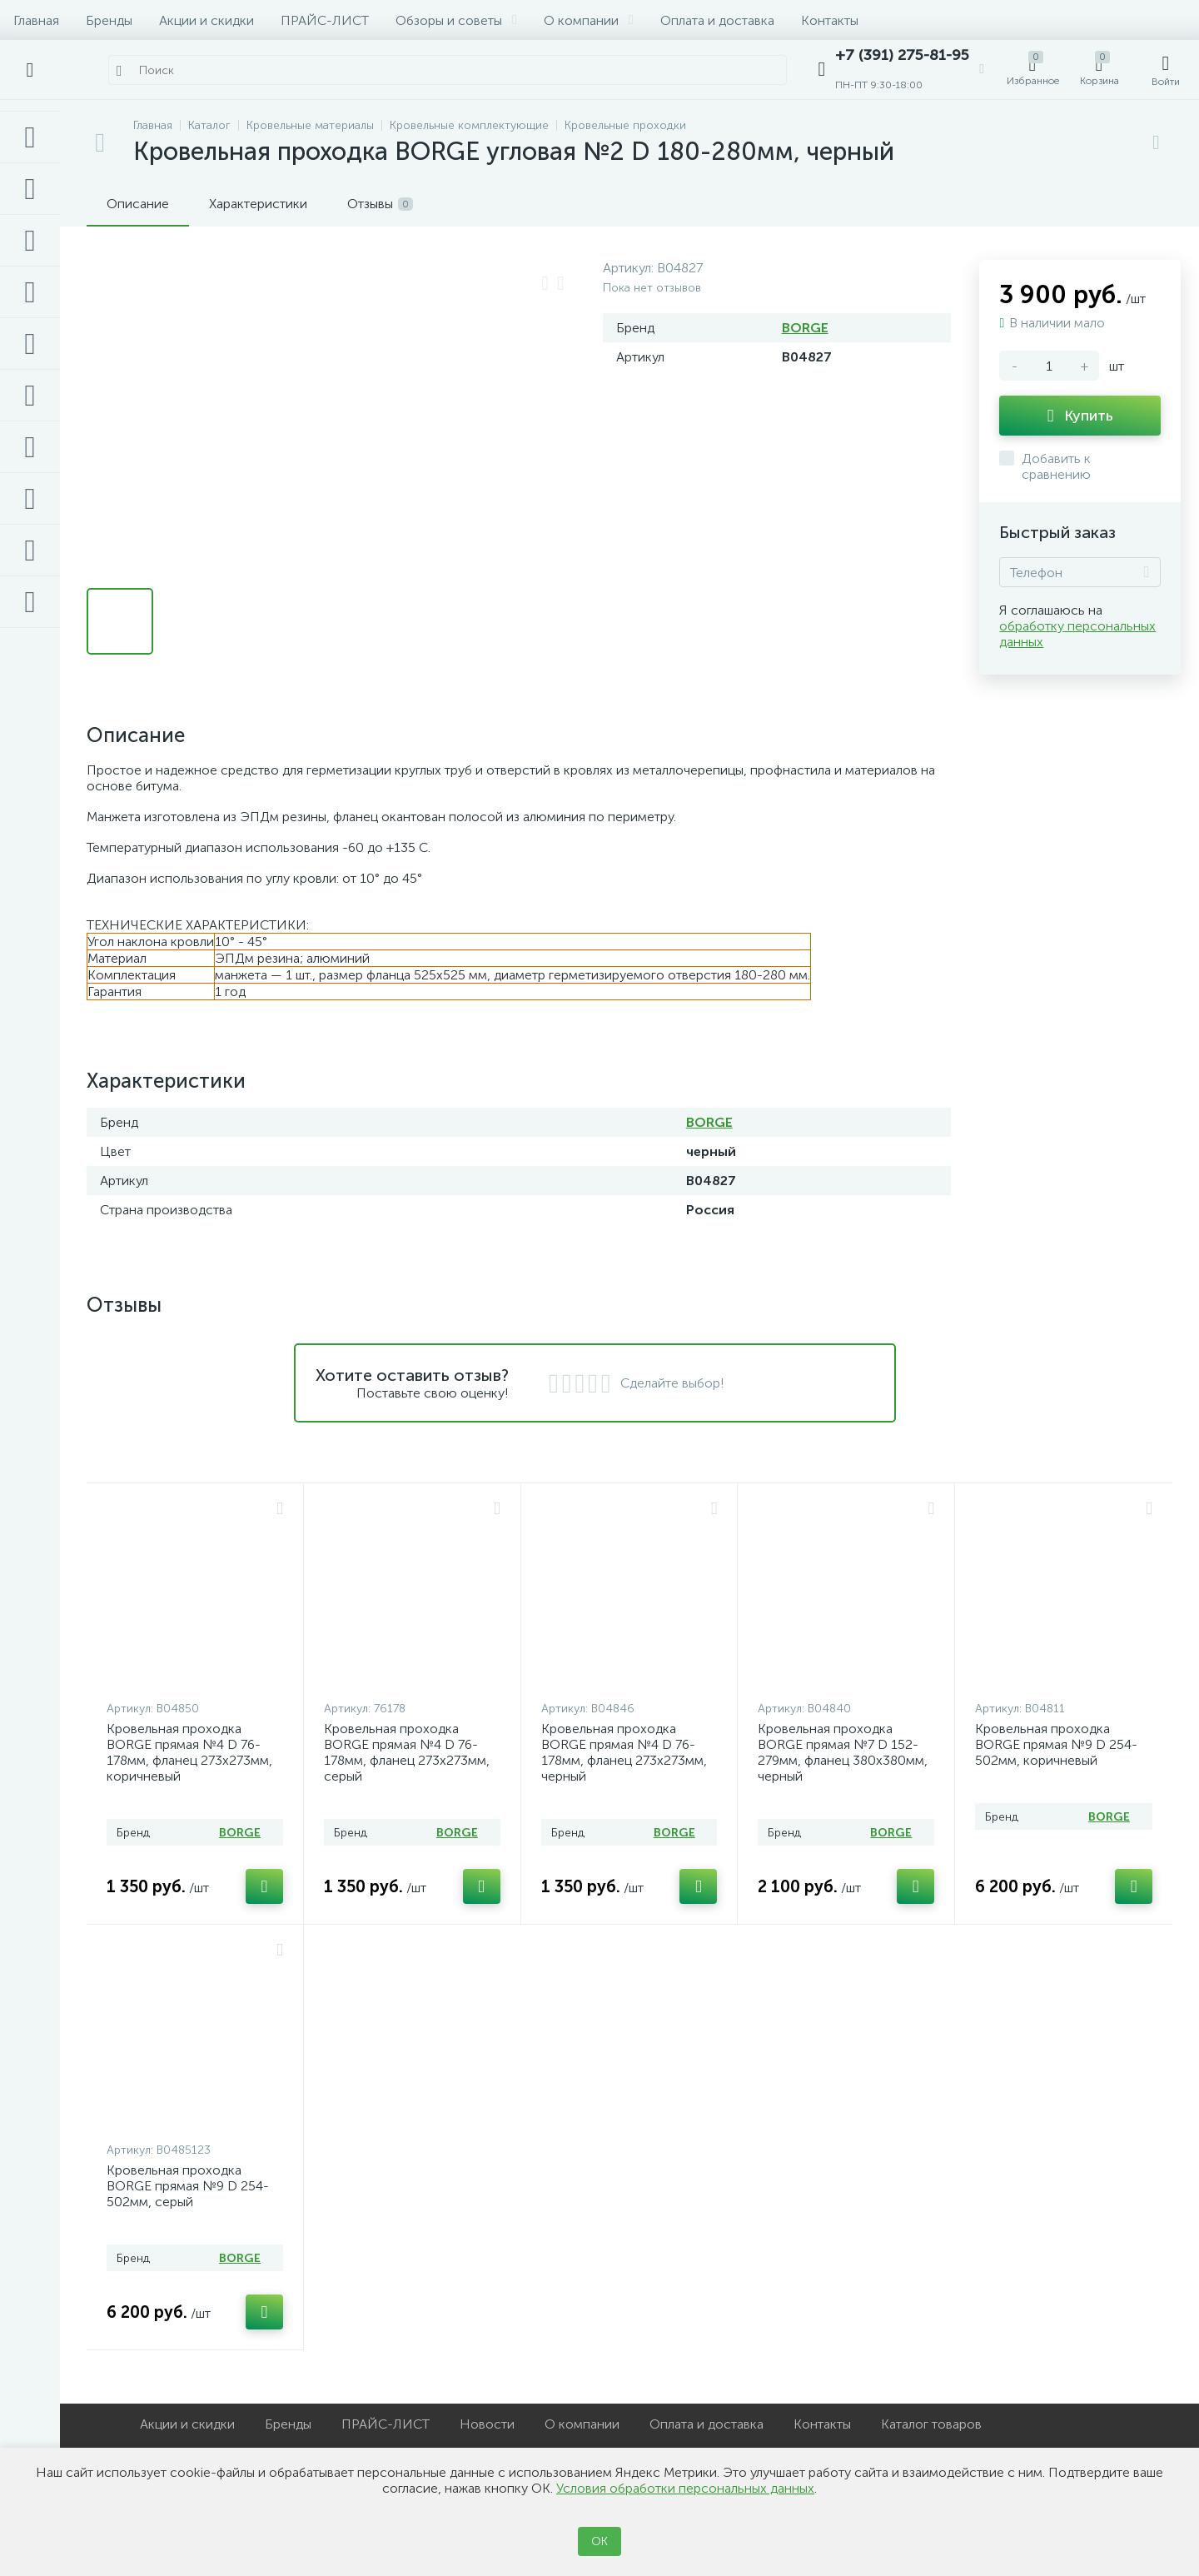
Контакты (829, 20)
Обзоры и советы (456, 20)
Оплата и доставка (717, 20)
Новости (487, 2424)
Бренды (109, 20)
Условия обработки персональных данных (685, 2488)
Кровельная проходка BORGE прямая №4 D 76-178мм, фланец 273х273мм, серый (407, 1752)
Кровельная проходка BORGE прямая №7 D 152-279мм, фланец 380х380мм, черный (843, 1752)
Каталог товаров (931, 2424)
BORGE (805, 328)
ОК (599, 2541)
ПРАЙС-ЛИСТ (325, 20)
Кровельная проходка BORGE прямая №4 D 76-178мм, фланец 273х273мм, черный (624, 1752)
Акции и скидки (206, 20)
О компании (589, 20)
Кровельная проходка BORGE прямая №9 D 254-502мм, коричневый (1056, 1744)
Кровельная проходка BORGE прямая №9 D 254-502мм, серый (188, 2186)
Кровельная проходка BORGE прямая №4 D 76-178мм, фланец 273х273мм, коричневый (189, 1752)
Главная (36, 20)
